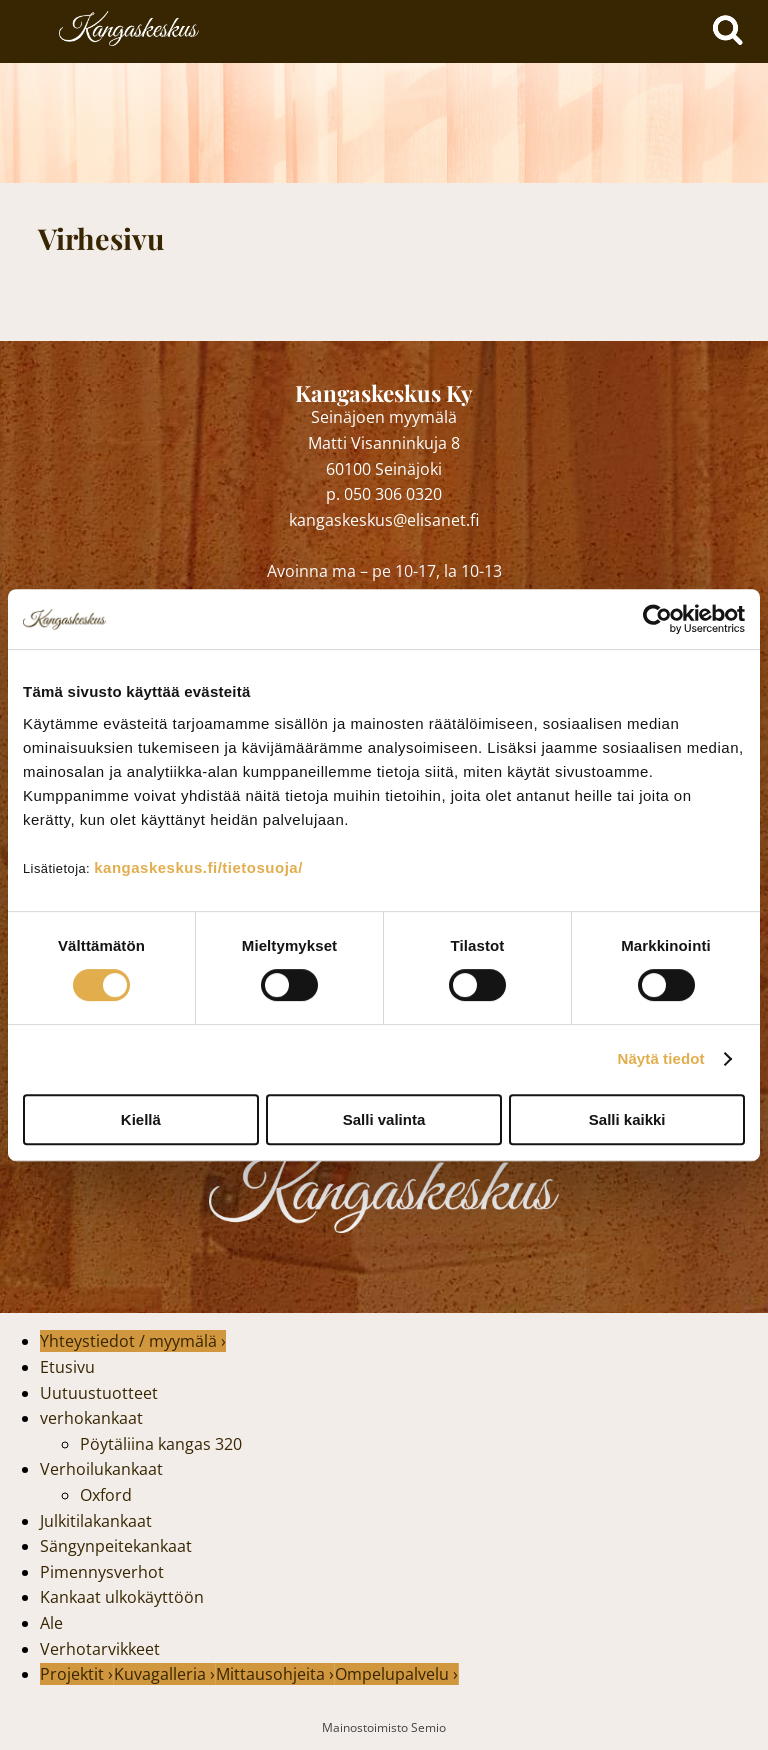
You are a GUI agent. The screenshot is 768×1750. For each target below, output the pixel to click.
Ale (51, 1623)
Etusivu (67, 1367)
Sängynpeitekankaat (116, 1546)
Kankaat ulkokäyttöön (122, 1597)
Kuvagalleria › (164, 1674)
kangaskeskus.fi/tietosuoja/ (198, 867)
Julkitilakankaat (96, 1521)
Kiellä (141, 1119)
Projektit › (76, 1674)
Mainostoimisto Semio (384, 1727)
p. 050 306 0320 (384, 494)
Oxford (106, 1495)
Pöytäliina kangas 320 (161, 1444)
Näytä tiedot (661, 1058)
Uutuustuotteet (99, 1393)
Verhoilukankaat (101, 1469)
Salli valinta (384, 1119)
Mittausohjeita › (275, 1674)
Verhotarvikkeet (100, 1649)
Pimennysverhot (102, 1572)
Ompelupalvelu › (396, 1674)
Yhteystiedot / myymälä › (133, 1341)
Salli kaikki (627, 1119)
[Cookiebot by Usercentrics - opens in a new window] (657, 619)
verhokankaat (91, 1418)
